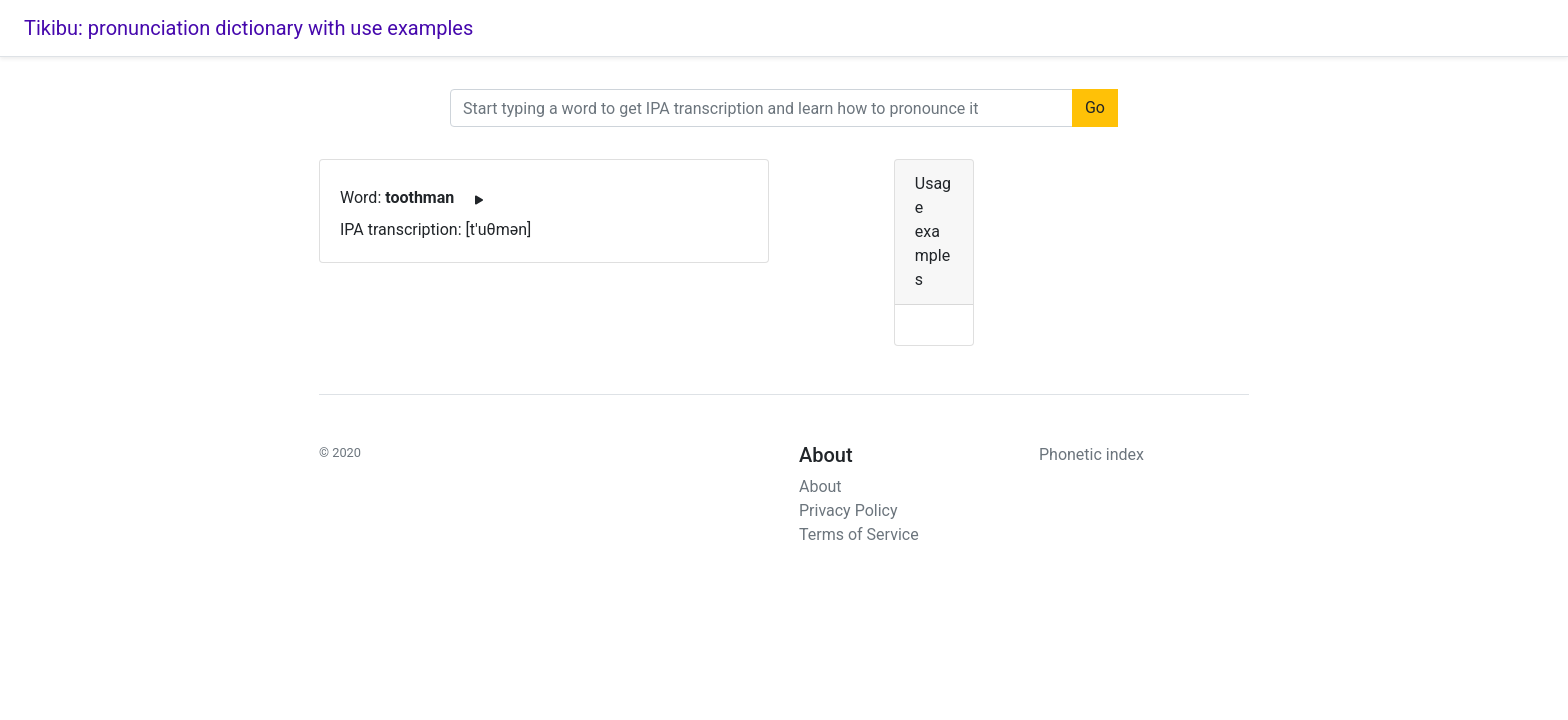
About (820, 486)
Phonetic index (1091, 454)
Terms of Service (859, 534)
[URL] (761, 108)
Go (1095, 107)
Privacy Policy (848, 510)
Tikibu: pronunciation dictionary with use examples (248, 28)
